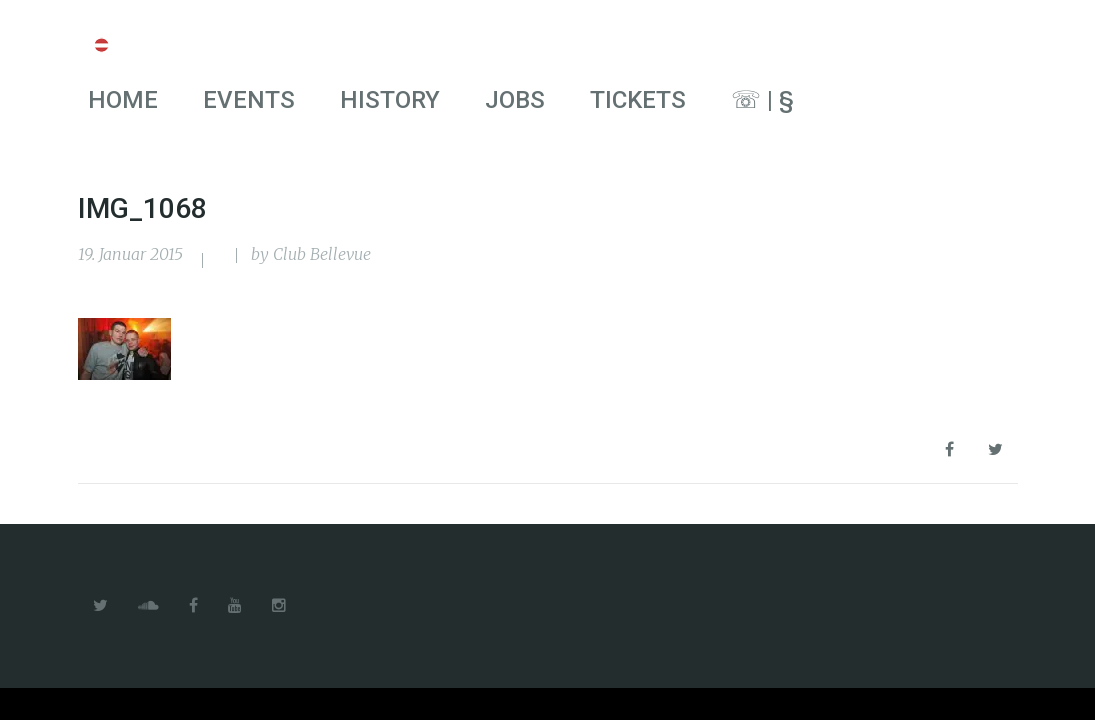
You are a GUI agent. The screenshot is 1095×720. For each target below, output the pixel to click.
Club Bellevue (322, 254)
